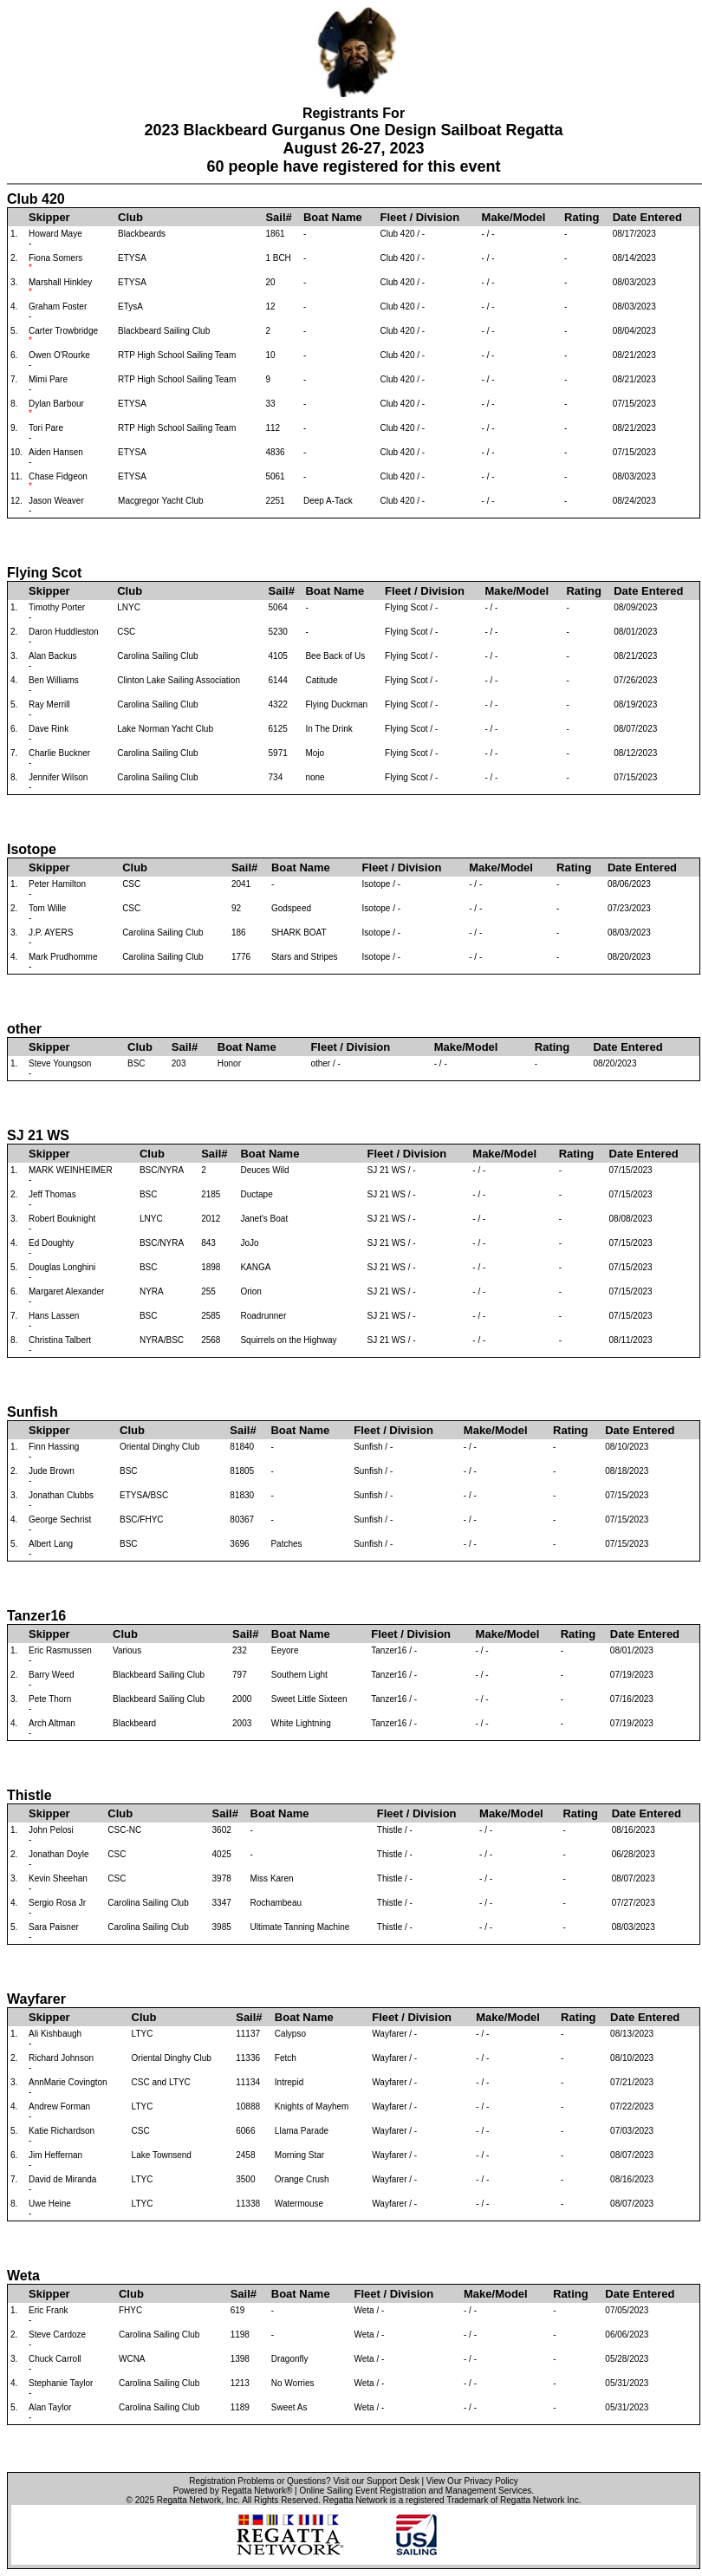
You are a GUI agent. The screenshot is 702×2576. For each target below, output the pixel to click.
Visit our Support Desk (376, 2481)
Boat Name (332, 217)
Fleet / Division (419, 217)
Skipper (49, 217)
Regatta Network (189, 2500)
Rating (581, 217)
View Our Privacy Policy (472, 2481)
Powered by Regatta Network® (232, 2490)
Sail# (278, 217)
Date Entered (647, 217)
